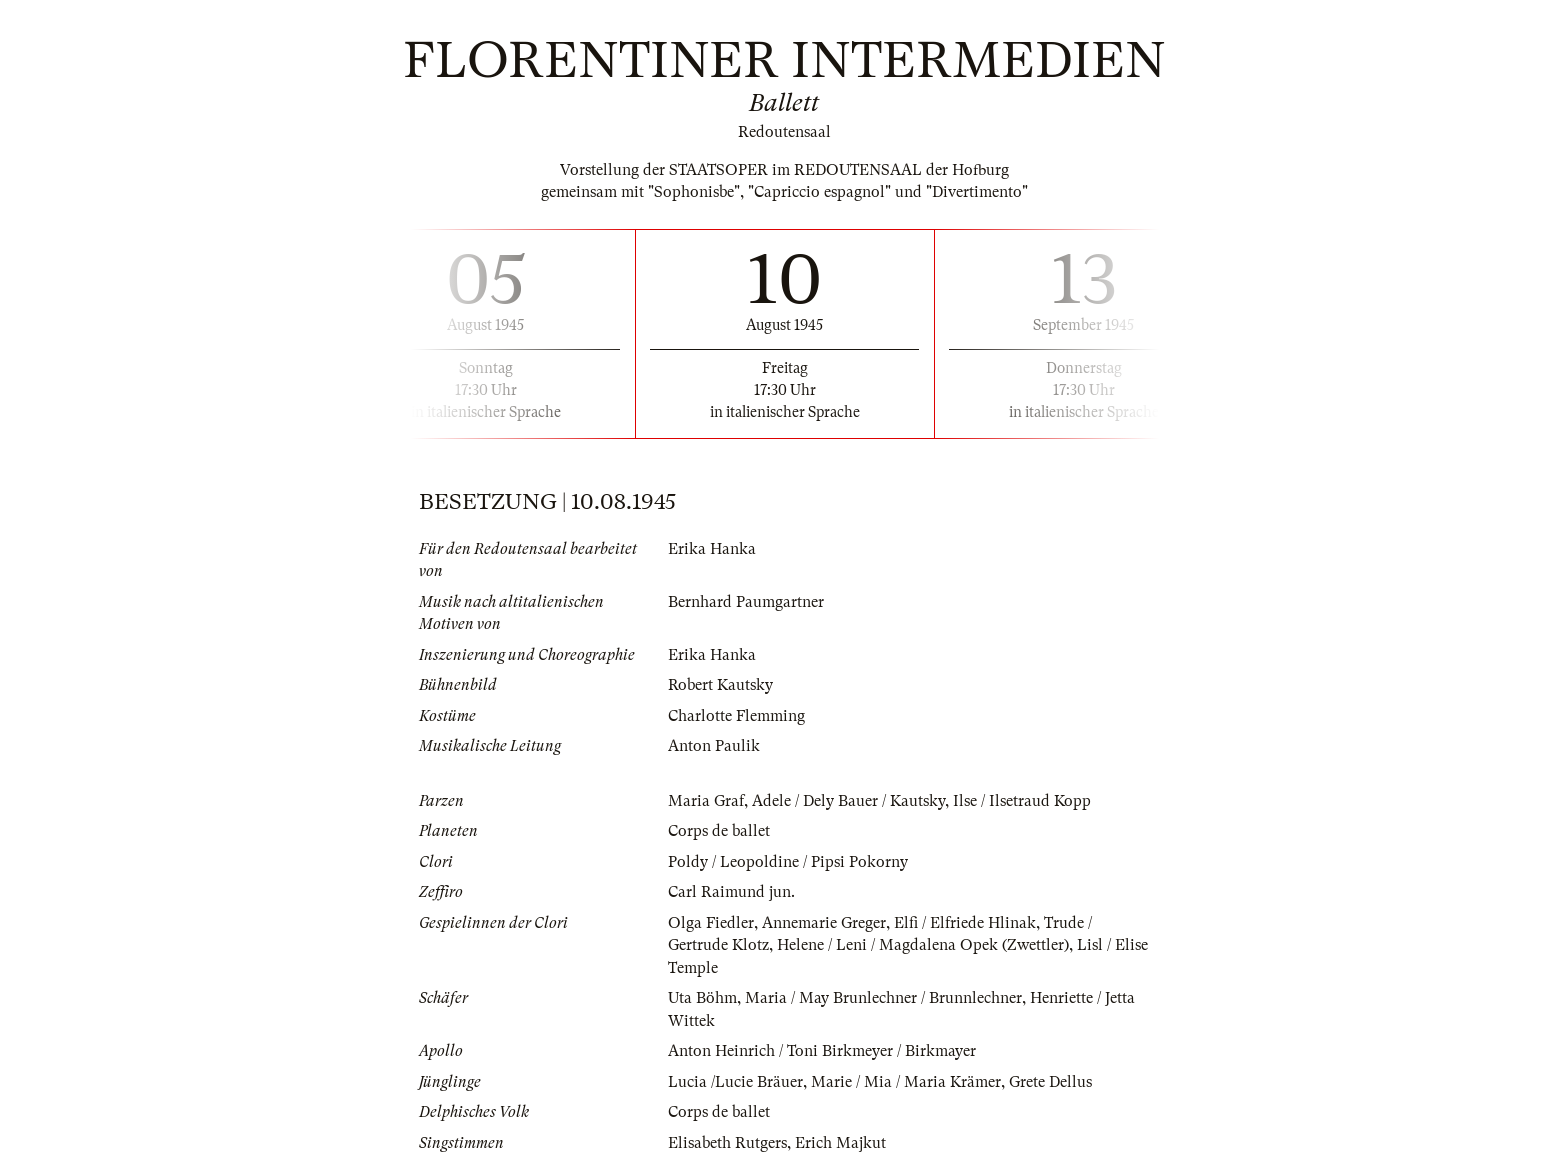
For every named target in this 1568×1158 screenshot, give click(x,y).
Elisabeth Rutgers (727, 1143)
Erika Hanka (712, 549)
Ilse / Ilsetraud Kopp (1022, 801)
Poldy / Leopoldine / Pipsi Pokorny (788, 862)
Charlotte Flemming (736, 716)
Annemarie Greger (824, 923)
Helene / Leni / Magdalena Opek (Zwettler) (923, 945)
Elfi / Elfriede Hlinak (965, 923)
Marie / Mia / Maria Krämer (906, 1082)
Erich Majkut (840, 1143)
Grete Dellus (1050, 1082)
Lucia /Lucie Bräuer (735, 1082)
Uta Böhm (702, 998)
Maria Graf (706, 801)
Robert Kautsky (720, 685)
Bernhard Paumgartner (746, 602)
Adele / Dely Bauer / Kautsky (848, 801)
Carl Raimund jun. (731, 892)
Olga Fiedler (711, 923)
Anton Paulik (714, 746)
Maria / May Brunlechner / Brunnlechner (883, 998)
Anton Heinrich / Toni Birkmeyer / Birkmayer (822, 1051)
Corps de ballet (719, 831)
